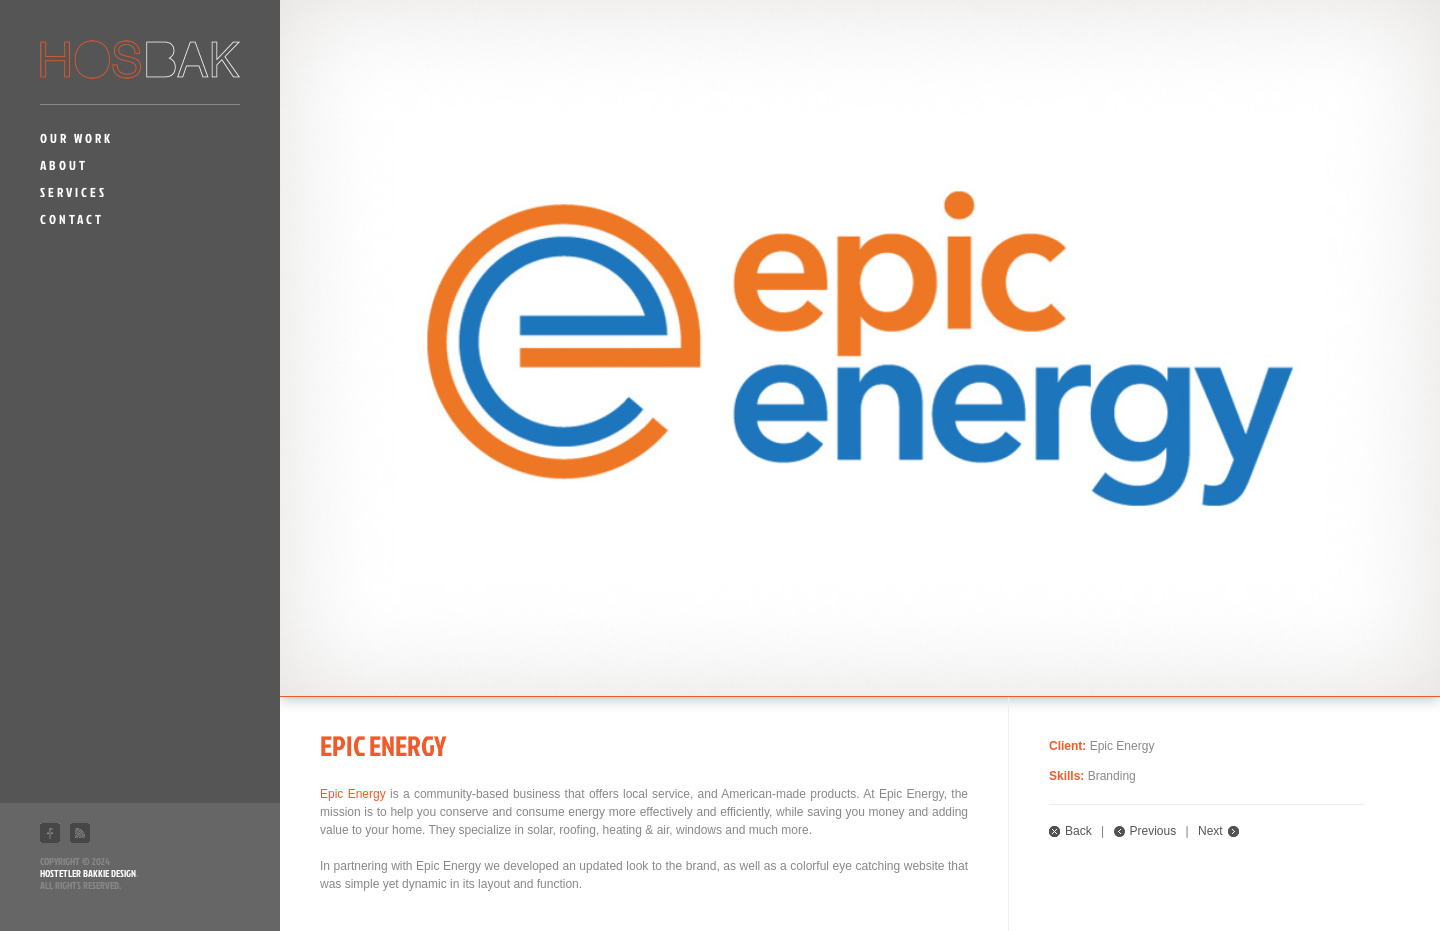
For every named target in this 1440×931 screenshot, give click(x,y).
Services (73, 192)
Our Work (76, 138)
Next (1210, 831)
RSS (80, 833)
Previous (1153, 831)
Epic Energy (353, 794)
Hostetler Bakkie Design (88, 873)
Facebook (50, 833)
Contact (72, 219)
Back (1078, 831)
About (64, 165)
